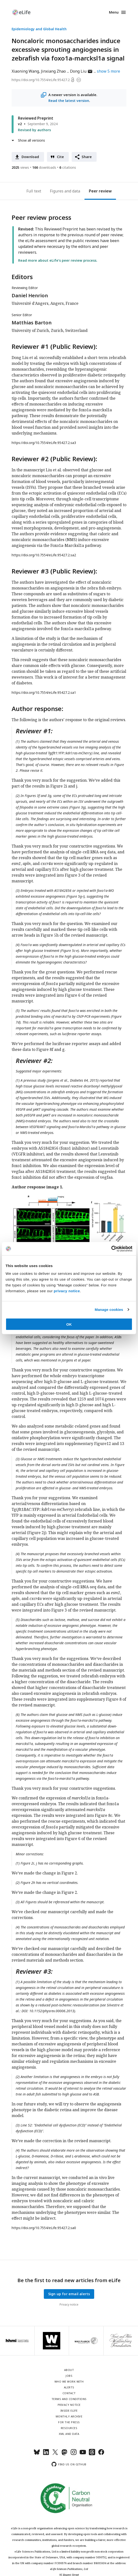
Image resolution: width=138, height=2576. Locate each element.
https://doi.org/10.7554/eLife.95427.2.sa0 (44, 2227)
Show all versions (31, 140)
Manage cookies (109, 1309)
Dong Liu (81, 71)
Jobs (69, 2375)
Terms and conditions (69, 2399)
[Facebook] (101, 2454)
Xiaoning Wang (25, 71)
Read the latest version (68, 100)
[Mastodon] (64, 2454)
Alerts (69, 2387)
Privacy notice (69, 2304)
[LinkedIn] (46, 2454)
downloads (44, 167)
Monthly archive (69, 2416)
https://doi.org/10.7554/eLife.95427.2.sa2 (44, 555)
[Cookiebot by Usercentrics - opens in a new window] (111, 1249)
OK (69, 1324)
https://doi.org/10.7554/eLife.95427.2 (41, 79)
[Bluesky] (36, 2454)
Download (30, 156)
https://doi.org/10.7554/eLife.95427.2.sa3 (44, 442)
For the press (69, 2422)
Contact (69, 2393)
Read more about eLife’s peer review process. (57, 260)
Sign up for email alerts (69, 2294)
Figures (56, 191)
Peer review (100, 191)
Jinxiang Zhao (53, 71)
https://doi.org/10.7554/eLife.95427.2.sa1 (44, 692)
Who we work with (69, 2381)
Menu (114, 12)
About (69, 2370)
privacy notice (67, 1291)
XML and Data (69, 2434)
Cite (60, 156)
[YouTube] (82, 2454)
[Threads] (92, 2454)
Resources (69, 2428)
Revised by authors (34, 130)
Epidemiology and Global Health (39, 29)
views (20, 167)
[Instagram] (73, 2454)
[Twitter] (55, 2454)
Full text (33, 191)
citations (67, 167)
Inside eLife (69, 2410)
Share (87, 156)
